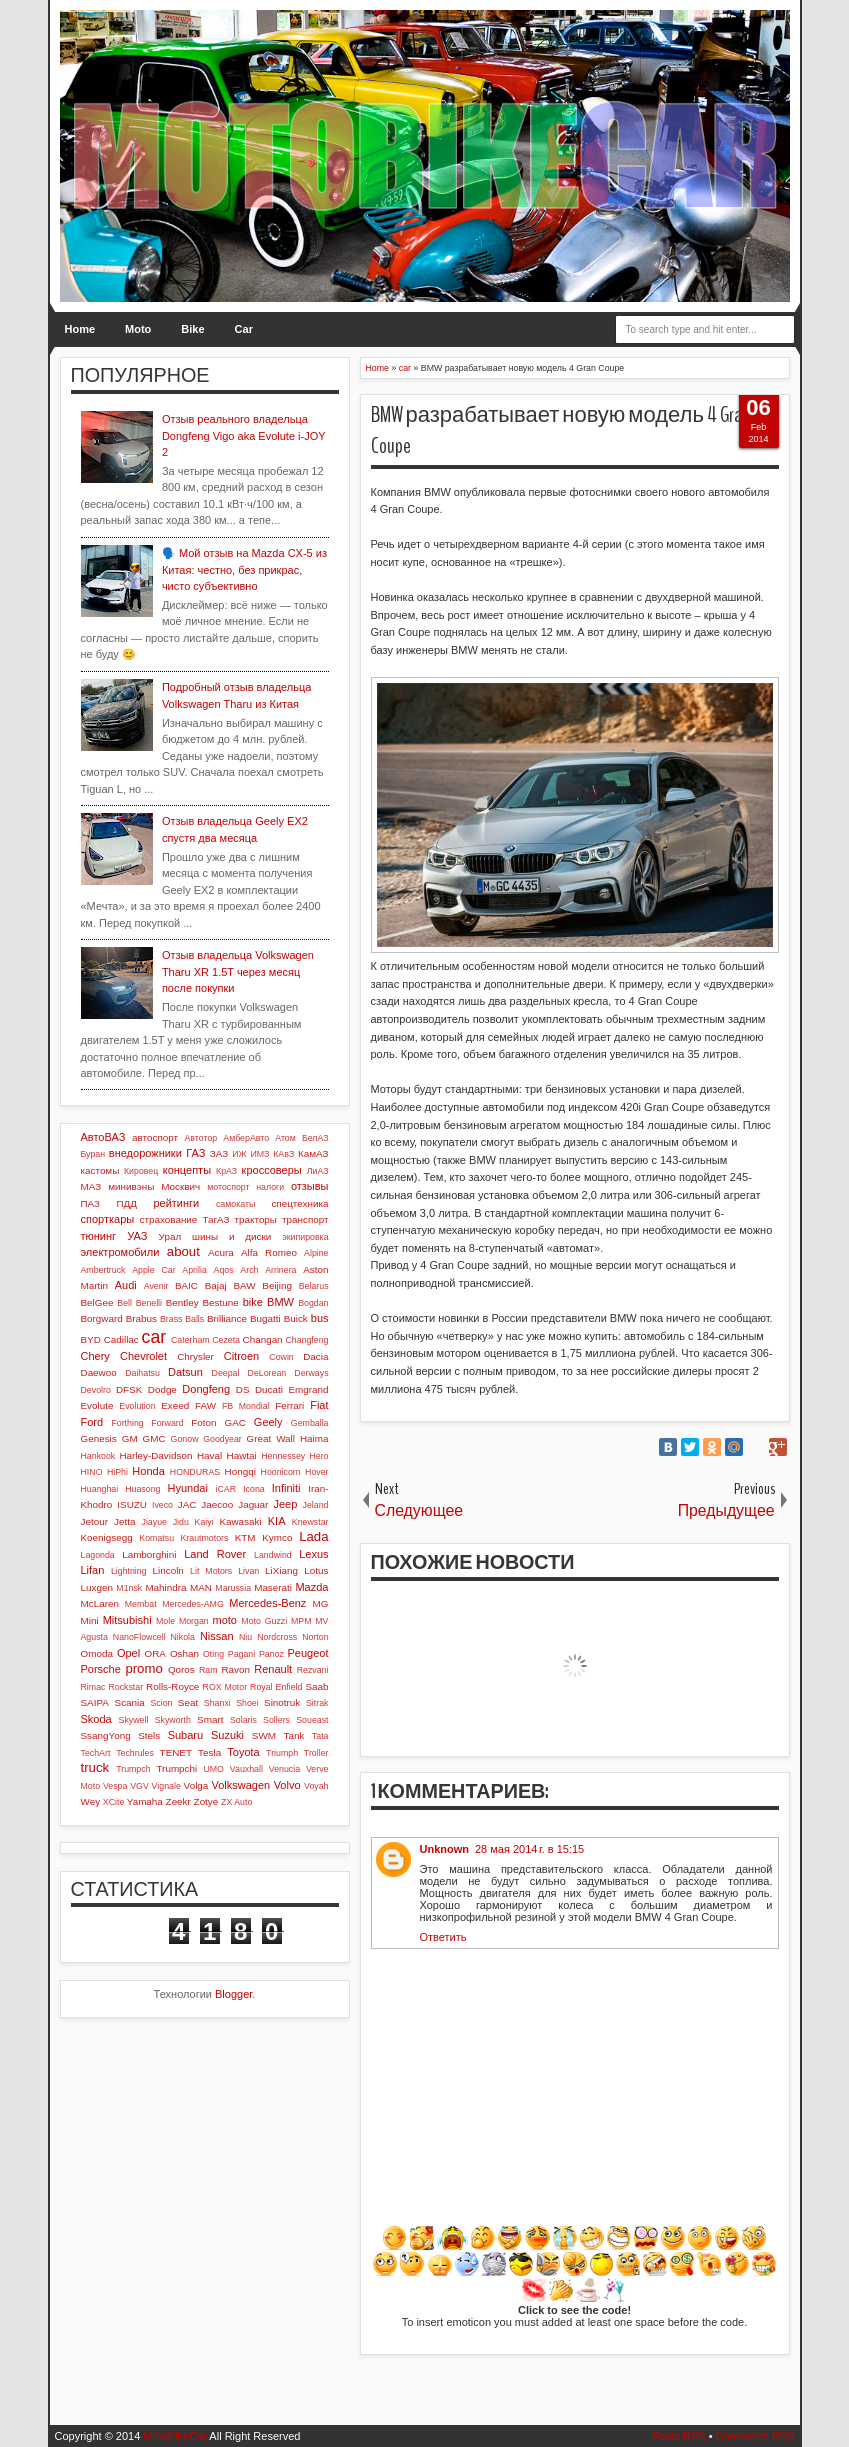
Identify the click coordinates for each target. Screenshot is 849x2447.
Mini (90, 1620)
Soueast (312, 1720)
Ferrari (289, 1405)
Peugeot (308, 1653)
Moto (138, 329)
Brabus (141, 1318)
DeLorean (267, 1373)
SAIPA (95, 1702)
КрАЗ (226, 1171)
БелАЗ (315, 1138)
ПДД (126, 1203)
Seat (188, 1702)
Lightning (129, 1571)
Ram (208, 1670)
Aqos (224, 1270)
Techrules (135, 1753)
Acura (221, 1252)
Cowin (281, 1357)
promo (143, 1668)
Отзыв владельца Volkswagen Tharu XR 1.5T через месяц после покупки (238, 971)
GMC (154, 1438)
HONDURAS (195, 1472)
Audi (126, 1285)
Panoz (271, 1654)
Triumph (282, 1753)
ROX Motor (225, 1687)
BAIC (186, 1285)
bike (253, 1302)
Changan (263, 1339)
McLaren (100, 1603)
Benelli (149, 1303)
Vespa (115, 1786)
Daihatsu (142, 1373)
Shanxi (217, 1703)
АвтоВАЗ (103, 1137)
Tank (293, 1735)
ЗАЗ (219, 1153)
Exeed (175, 1405)
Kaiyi (204, 1522)
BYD (91, 1339)
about (183, 1251)
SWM (264, 1735)
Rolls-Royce (172, 1686)
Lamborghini (149, 1554)
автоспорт (155, 1137)
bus (320, 1318)
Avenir (156, 1286)
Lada (313, 1536)
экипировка (305, 1237)
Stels (149, 1735)
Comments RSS (755, 2436)
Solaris (243, 1720)
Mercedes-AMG (193, 1604)
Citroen (241, 1356)
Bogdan (313, 1303)
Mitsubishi (127, 1620)
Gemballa (310, 1423)
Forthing (127, 1423)
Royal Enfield (276, 1687)
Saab (316, 1686)
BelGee (97, 1302)
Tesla (209, 1752)
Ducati (269, 1389)
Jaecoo (217, 1504)
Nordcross (277, 1637)
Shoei (247, 1703)
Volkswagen (240, 1785)
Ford (92, 1422)
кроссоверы (272, 1170)
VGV (139, 1786)
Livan (248, 1571)
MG (321, 1603)
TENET (176, 1752)
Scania (130, 1702)
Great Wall (270, 1438)
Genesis (99, 1438)
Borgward (102, 1318)
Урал (170, 1236)
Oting (213, 1654)
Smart (210, 1719)
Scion (161, 1703)
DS (243, 1389)
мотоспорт (228, 1187)
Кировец (141, 1171)
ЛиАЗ (318, 1171)
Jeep (285, 1504)
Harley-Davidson (155, 1455)
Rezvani (313, 1670)
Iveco (162, 1505)
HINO (92, 1472)
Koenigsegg (107, 1537)
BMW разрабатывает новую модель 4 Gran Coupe (560, 430)
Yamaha (145, 1801)
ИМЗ (259, 1154)
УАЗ (137, 1236)
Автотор (201, 1138)
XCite (114, 1802)
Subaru (185, 1735)
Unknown (445, 1849)
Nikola (183, 1637)
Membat (141, 1604)
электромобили (120, 1252)
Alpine (316, 1253)
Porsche (101, 1669)
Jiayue (154, 1522)
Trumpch (133, 1769)
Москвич (180, 1186)
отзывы (310, 1186)
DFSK (129, 1389)
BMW (280, 1302)
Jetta (124, 1521)
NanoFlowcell (139, 1637)
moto (224, 1620)
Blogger (233, 1994)
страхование (169, 1219)
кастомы (100, 1170)
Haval (209, 1455)
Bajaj (216, 1285)
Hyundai (188, 1488)
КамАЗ (313, 1153)
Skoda (96, 1719)
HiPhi (117, 1472)
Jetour (94, 1521)
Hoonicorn (281, 1472)
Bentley (182, 1302)
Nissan (217, 1636)
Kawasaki (240, 1521)
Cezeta (226, 1340)
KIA (277, 1521)
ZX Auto (236, 1802)
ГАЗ (195, 1153)
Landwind (273, 1555)
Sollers (276, 1720)
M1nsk (129, 1588)
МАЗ (91, 1186)
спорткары (108, 1219)
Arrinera (280, 1270)
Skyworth (173, 1720)
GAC (234, 1422)
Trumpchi (176, 1768)
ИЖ (239, 1154)
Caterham (190, 1340)
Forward (167, 1423)
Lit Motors (211, 1571)
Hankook (98, 1456)
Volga (196, 1785)
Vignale (166, 1786)
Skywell (134, 1720)
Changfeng (306, 1340)
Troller (316, 1753)
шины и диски (231, 1236)
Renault (273, 1669)
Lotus (316, 1570)
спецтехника (299, 1203)
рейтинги (176, 1203)
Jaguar (253, 1504)
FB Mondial (246, 1406)
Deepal (226, 1373)
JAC (187, 1504)
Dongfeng (206, 1389)
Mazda (311, 1587)
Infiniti (286, 1488)
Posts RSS (678, 2436)
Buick (296, 1318)
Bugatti (265, 1318)
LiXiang (281, 1570)
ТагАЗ (215, 1219)
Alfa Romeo (269, 1252)
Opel (128, 1653)
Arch (249, 1270)
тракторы (256, 1219)
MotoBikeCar (175, 2436)
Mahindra (165, 1587)
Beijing (277, 1285)
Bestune (221, 1302)
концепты (187, 1170)
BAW (244, 1285)
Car (244, 329)
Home (80, 329)
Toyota (243, 1752)
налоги (270, 1187)
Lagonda (98, 1555)
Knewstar (310, 1522)
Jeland (316, 1505)
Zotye (206, 1801)
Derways (311, 1373)
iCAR (226, 1489)
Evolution (137, 1406)
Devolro (96, 1390)
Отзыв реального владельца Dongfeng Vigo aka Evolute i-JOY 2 (243, 435)
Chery (95, 1356)
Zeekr (178, 1801)
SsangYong (106, 1735)
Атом (285, 1138)
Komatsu (156, 1538)
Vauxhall (246, 1769)
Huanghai (100, 1489)
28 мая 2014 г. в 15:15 (529, 1849)
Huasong (142, 1489)
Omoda (97, 1653)
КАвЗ (283, 1154)
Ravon (235, 1669)
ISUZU (132, 1504)
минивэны (131, 1186)
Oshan (184, 1653)
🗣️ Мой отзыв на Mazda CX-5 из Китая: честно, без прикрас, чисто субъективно (244, 569)
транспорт (305, 1219)
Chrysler (195, 1356)
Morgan (194, 1621)
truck (95, 1767)
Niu (245, 1637)
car (154, 1337)
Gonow (185, 1439)
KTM (245, 1537)
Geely (268, 1422)
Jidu (181, 1522)
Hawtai (242, 1455)
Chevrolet (143, 1356)
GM (130, 1438)
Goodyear (222, 1439)
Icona (254, 1489)
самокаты (235, 1204)
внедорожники (145, 1153)
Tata (320, 1736)
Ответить (443, 1937)
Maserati (273, 1587)
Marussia (233, 1588)
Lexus (313, 1554)
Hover (316, 1472)
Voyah (316, 1786)
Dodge (162, 1389)
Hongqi (240, 1471)
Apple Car (153, 1270)
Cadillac (121, 1339)
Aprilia (194, 1270)
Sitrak (317, 1703)
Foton (203, 1422)
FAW (205, 1405)
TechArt (96, 1753)
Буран (93, 1154)
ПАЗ (91, 1203)
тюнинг (99, 1236)
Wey (91, 1801)
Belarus (314, 1286)
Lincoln (168, 1570)
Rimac (93, 1687)
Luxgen (97, 1587)
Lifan (93, 1570)
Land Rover (215, 1554)
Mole (165, 1621)
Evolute (97, 1405)
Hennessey (283, 1456)
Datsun (185, 1372)
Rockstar (125, 1687)
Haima (314, 1438)
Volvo (287, 1785)
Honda (148, 1471)
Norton (315, 1637)
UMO (213, 1769)
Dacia (315, 1356)
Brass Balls (182, 1319)
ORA (154, 1653)
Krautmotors (204, 1538)
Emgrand (308, 1389)
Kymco (277, 1537)
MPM (301, 1621)
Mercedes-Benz (267, 1603)
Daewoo (99, 1372)
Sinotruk (282, 1702)
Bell (124, 1303)
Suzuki (227, 1735)
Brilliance (227, 1318)
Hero (318, 1456)
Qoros (181, 1669)
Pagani (241, 1654)
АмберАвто (246, 1138)
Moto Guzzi (264, 1621)
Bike (192, 329)
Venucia (284, 1769)
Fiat (319, 1405)
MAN (201, 1587)
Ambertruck (103, 1270)
